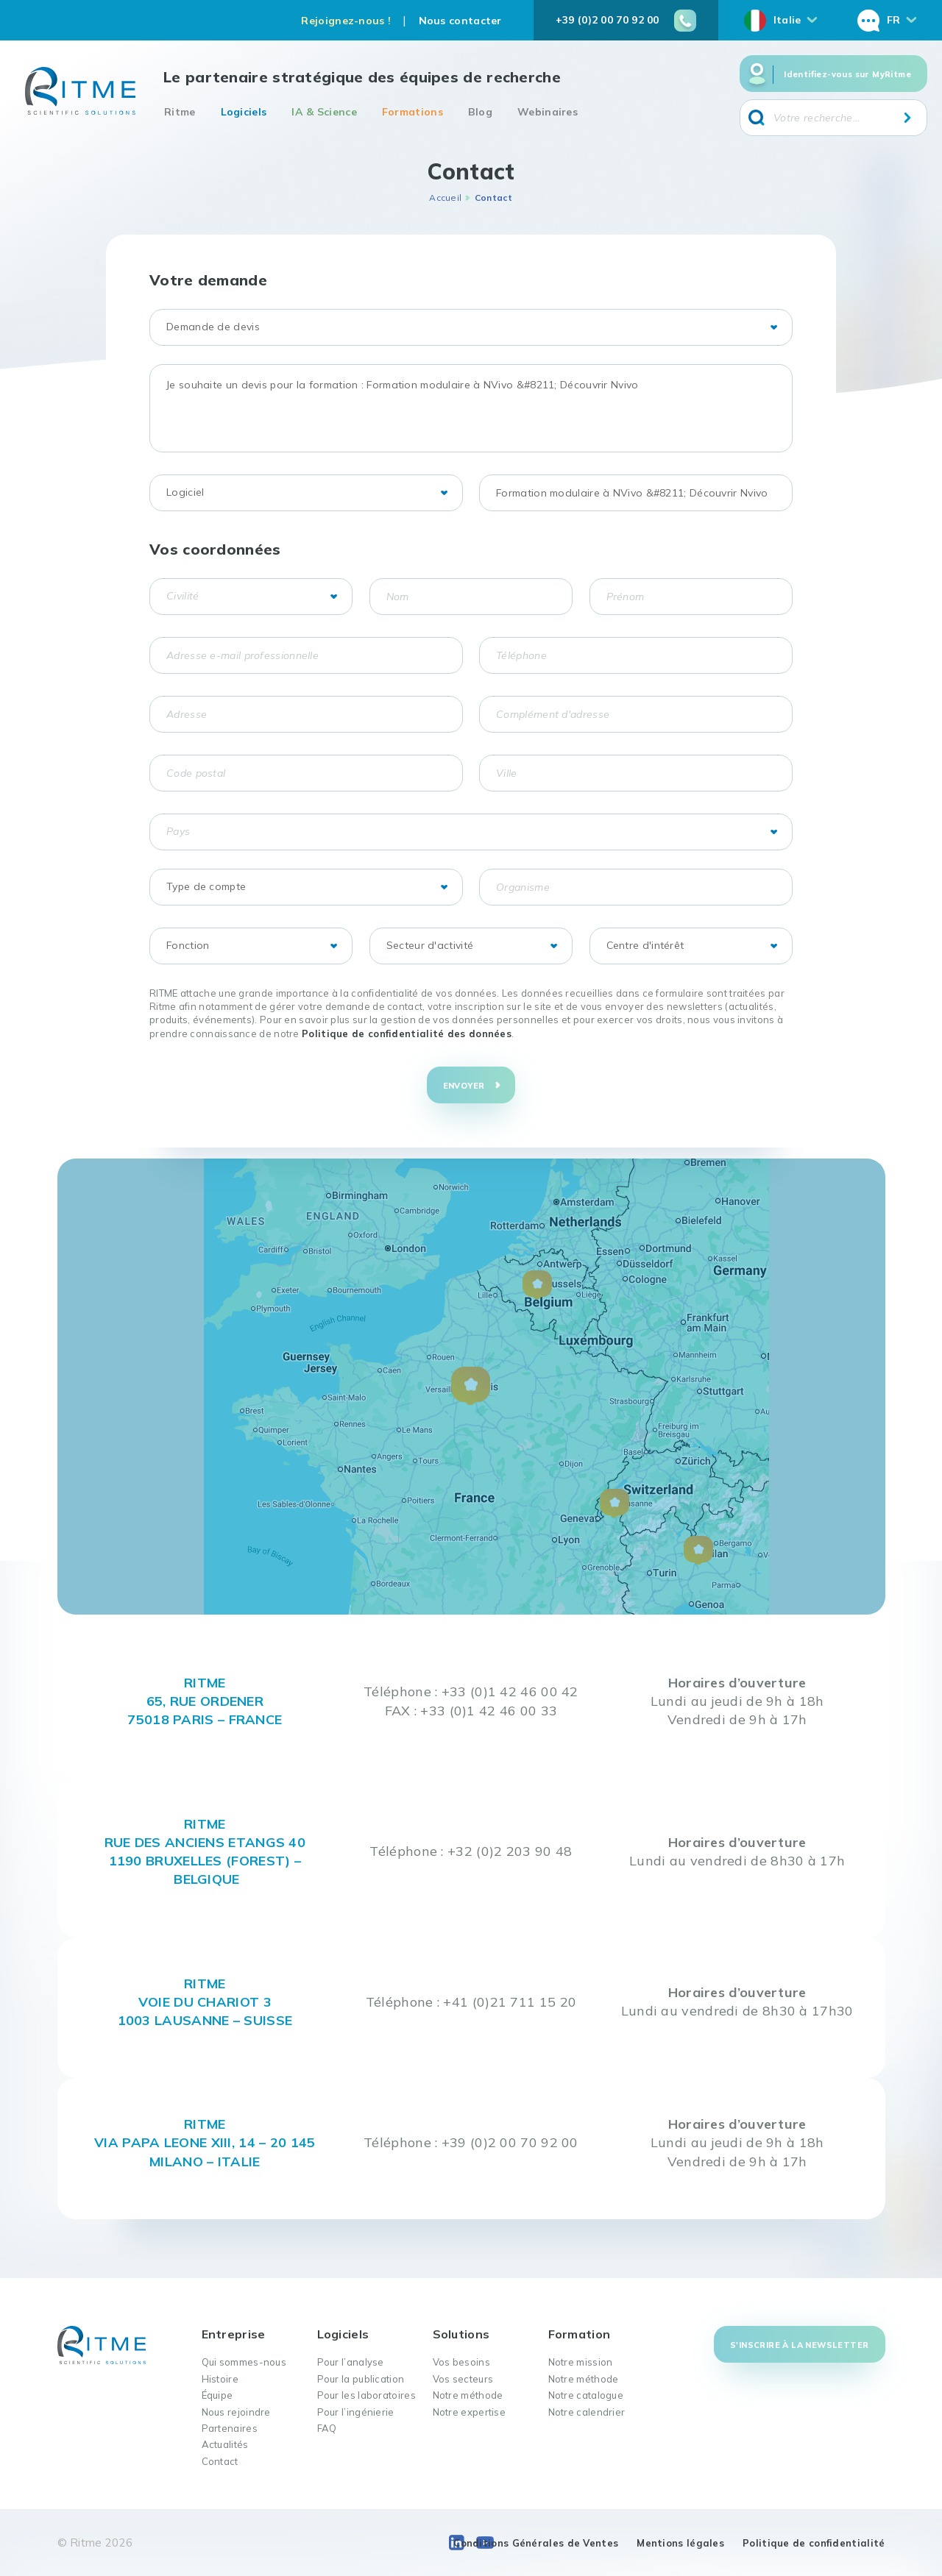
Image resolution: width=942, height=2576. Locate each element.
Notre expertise (469, 2412)
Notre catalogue (586, 2395)
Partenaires (230, 2428)
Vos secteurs (463, 2379)
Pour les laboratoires (366, 2395)
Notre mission (580, 2362)
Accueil (445, 197)
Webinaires (547, 111)
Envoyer (464, 1086)
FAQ (327, 2428)
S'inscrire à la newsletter (799, 2345)
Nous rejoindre (236, 2412)
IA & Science (324, 111)
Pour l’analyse (350, 2362)
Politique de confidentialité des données (406, 1033)
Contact (220, 2461)
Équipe (217, 2395)
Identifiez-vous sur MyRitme (847, 74)
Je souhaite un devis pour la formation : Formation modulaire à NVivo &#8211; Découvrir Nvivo (471, 408)
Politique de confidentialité (814, 2543)
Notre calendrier (587, 2412)
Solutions (461, 2334)
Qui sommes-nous (244, 2362)
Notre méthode (468, 2395)
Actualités (225, 2444)
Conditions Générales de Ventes (535, 2543)
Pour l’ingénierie (355, 2412)
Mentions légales (680, 2543)
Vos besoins (461, 2362)
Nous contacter (460, 20)
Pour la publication (361, 2379)
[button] (470, 1386)
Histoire (220, 2379)
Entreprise (234, 2334)
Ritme (180, 111)
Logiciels (244, 111)
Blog (480, 111)
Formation (579, 2334)
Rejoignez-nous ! (346, 20)
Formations (412, 111)
